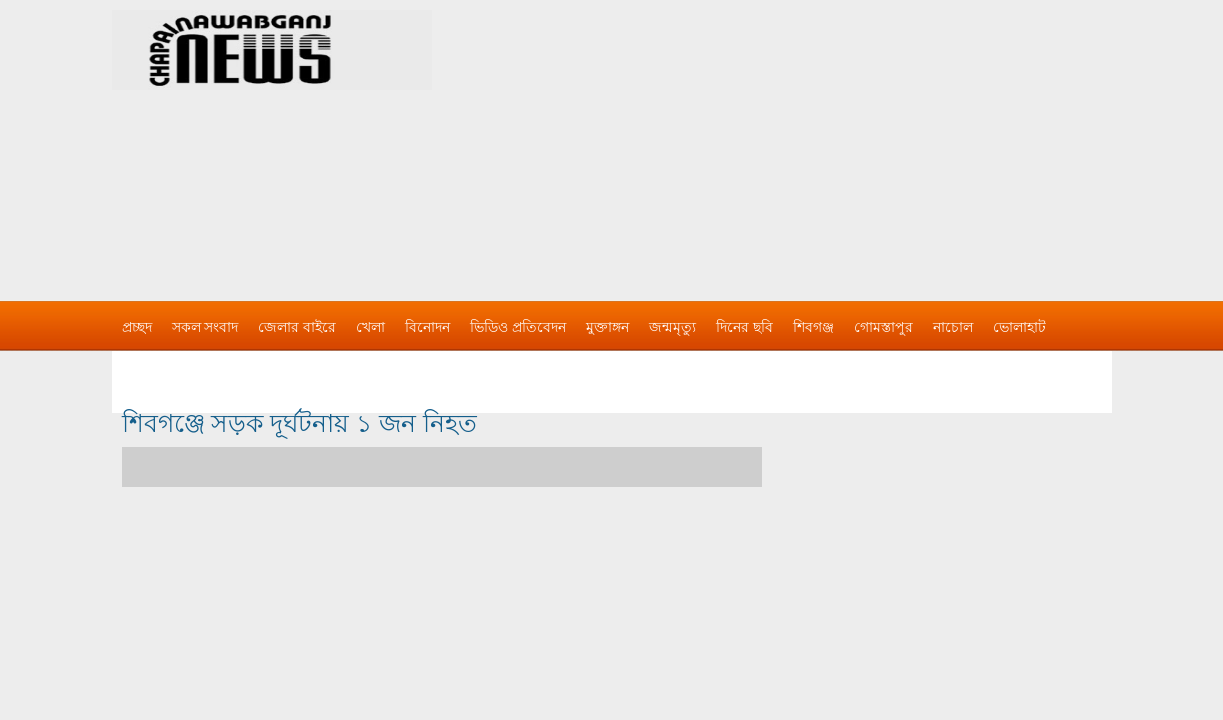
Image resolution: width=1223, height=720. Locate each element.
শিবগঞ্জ (813, 327)
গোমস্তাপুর (883, 327)
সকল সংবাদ (205, 327)
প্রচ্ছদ (137, 327)
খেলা (370, 327)
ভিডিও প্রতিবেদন (518, 327)
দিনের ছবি (744, 327)
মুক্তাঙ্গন (607, 327)
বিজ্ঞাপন (145, 367)
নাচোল (953, 327)
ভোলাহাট (1019, 327)
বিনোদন (427, 327)
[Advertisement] (822, 140)
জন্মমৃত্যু (672, 327)
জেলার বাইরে (297, 327)
